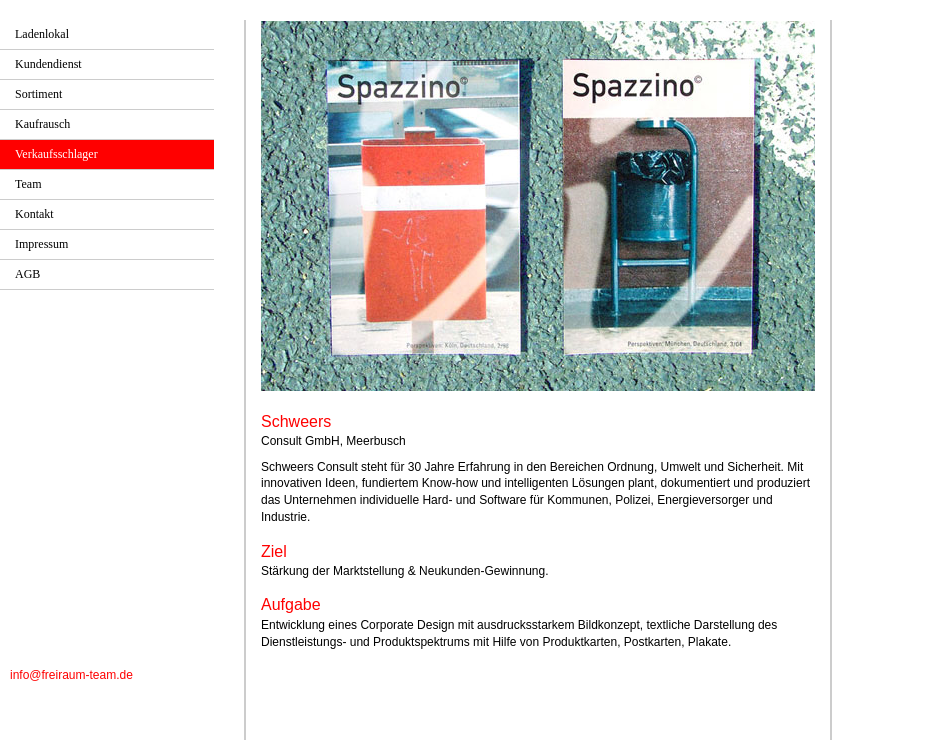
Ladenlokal (42, 34)
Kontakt (34, 214)
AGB (27, 274)
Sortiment (38, 94)
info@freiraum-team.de (71, 675)
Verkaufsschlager (56, 154)
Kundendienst (48, 64)
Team (28, 184)
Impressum (41, 244)
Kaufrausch (42, 124)
